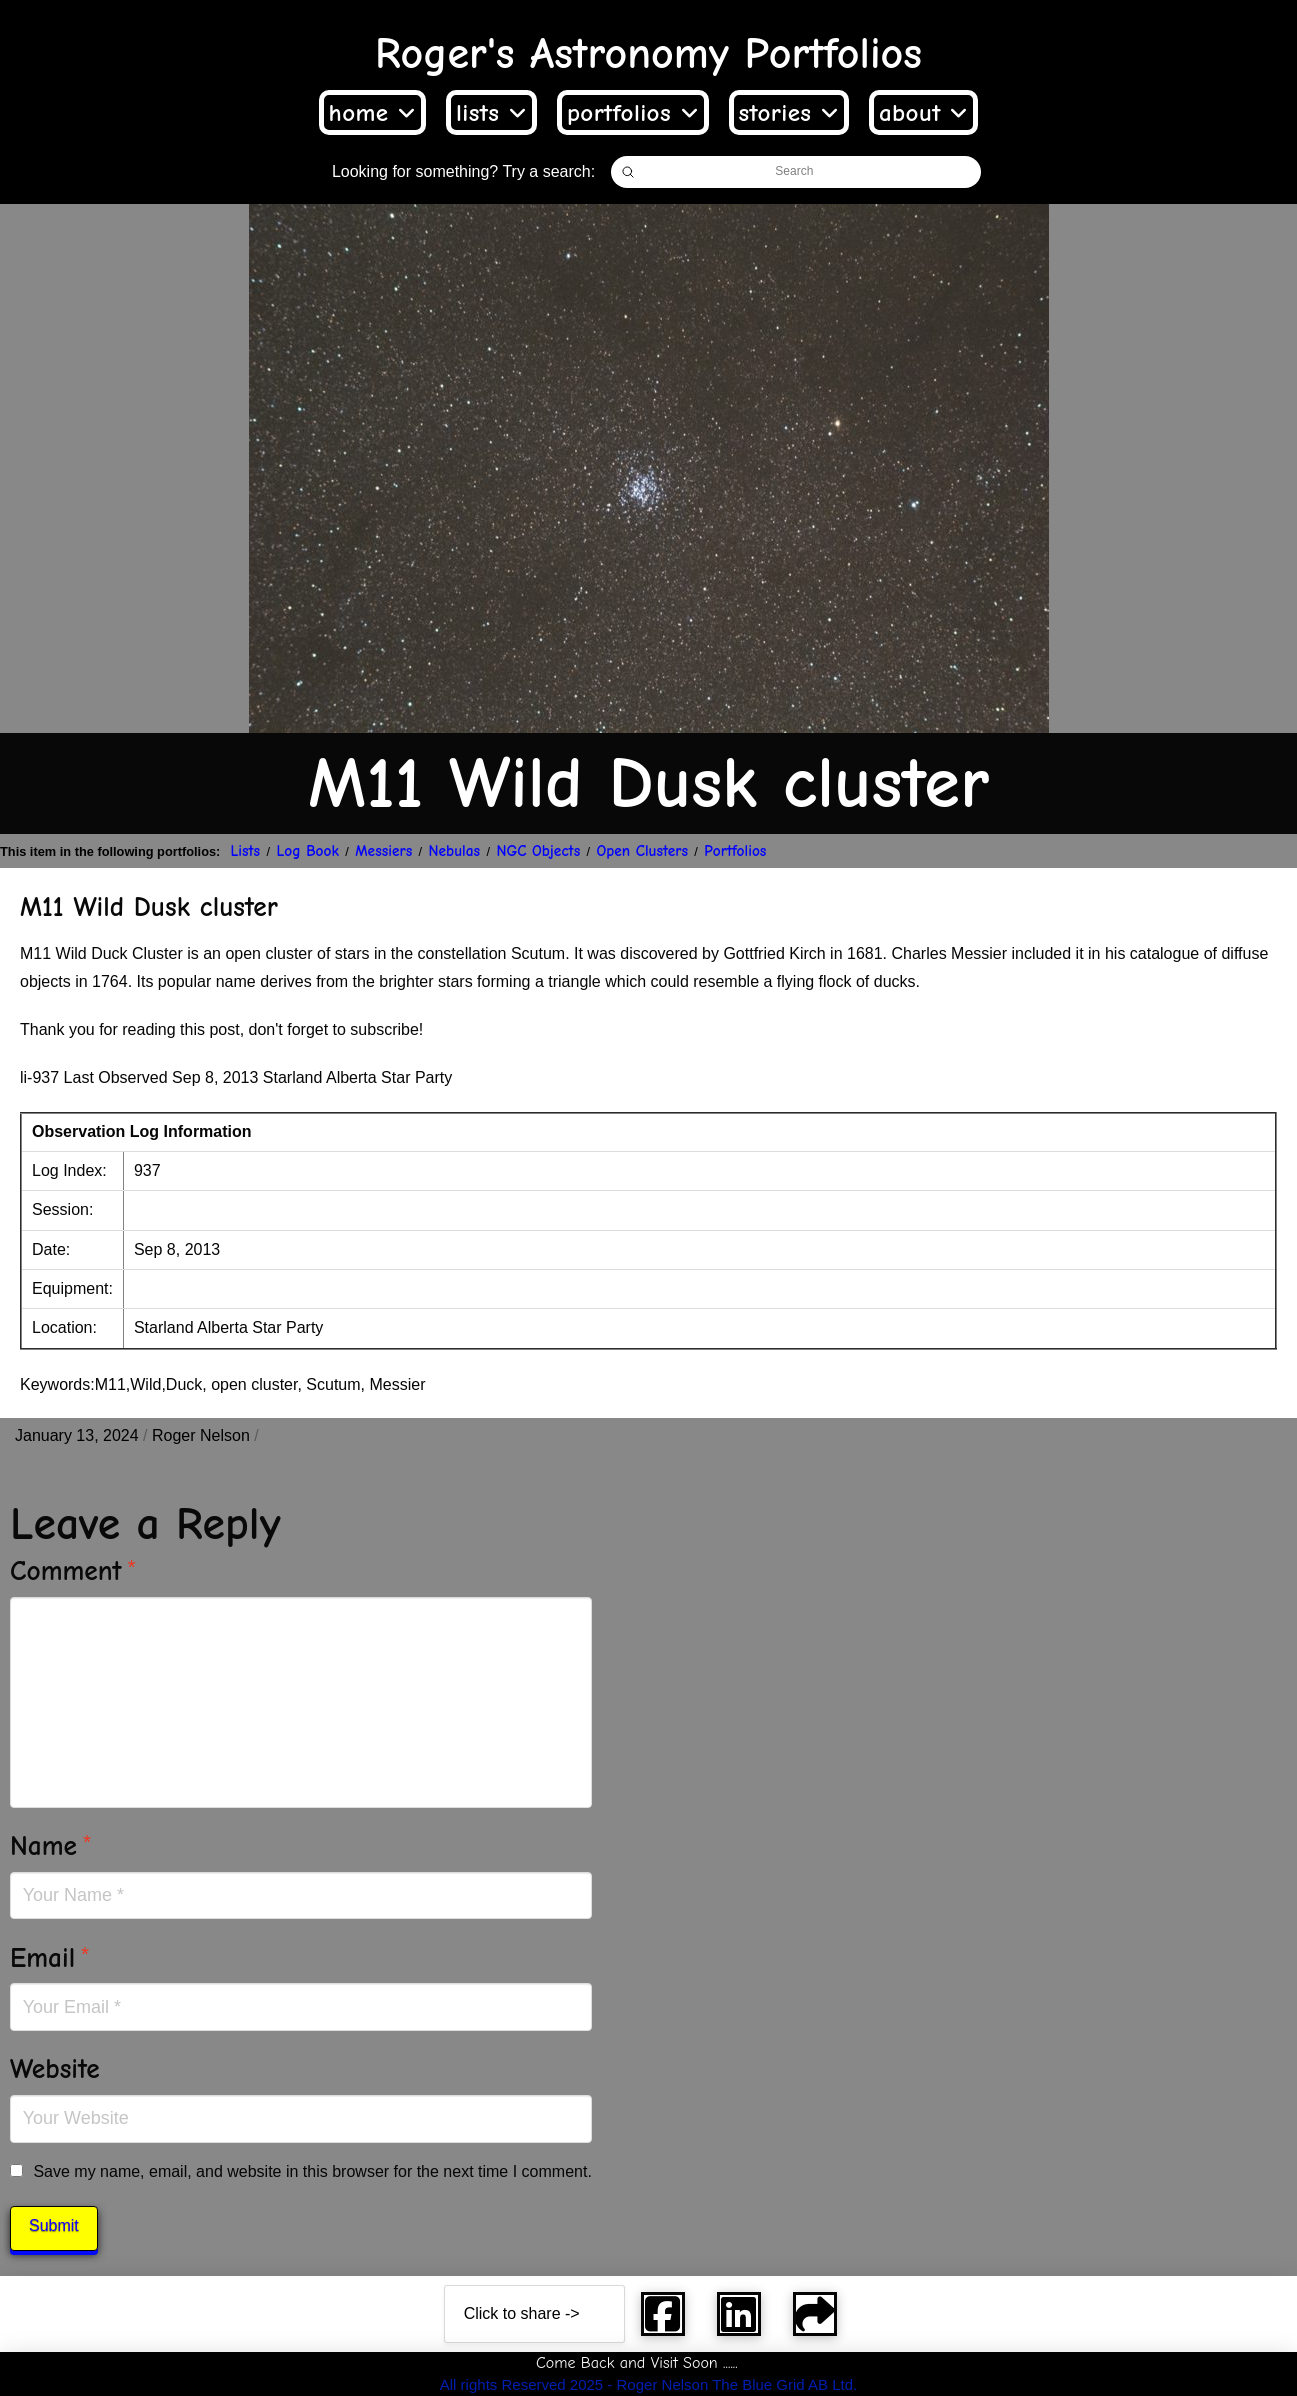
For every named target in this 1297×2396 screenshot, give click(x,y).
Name (51, 1846)
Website (55, 2069)
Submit (54, 2225)
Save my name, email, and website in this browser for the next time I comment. (312, 2171)
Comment (73, 1571)
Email (50, 1958)
